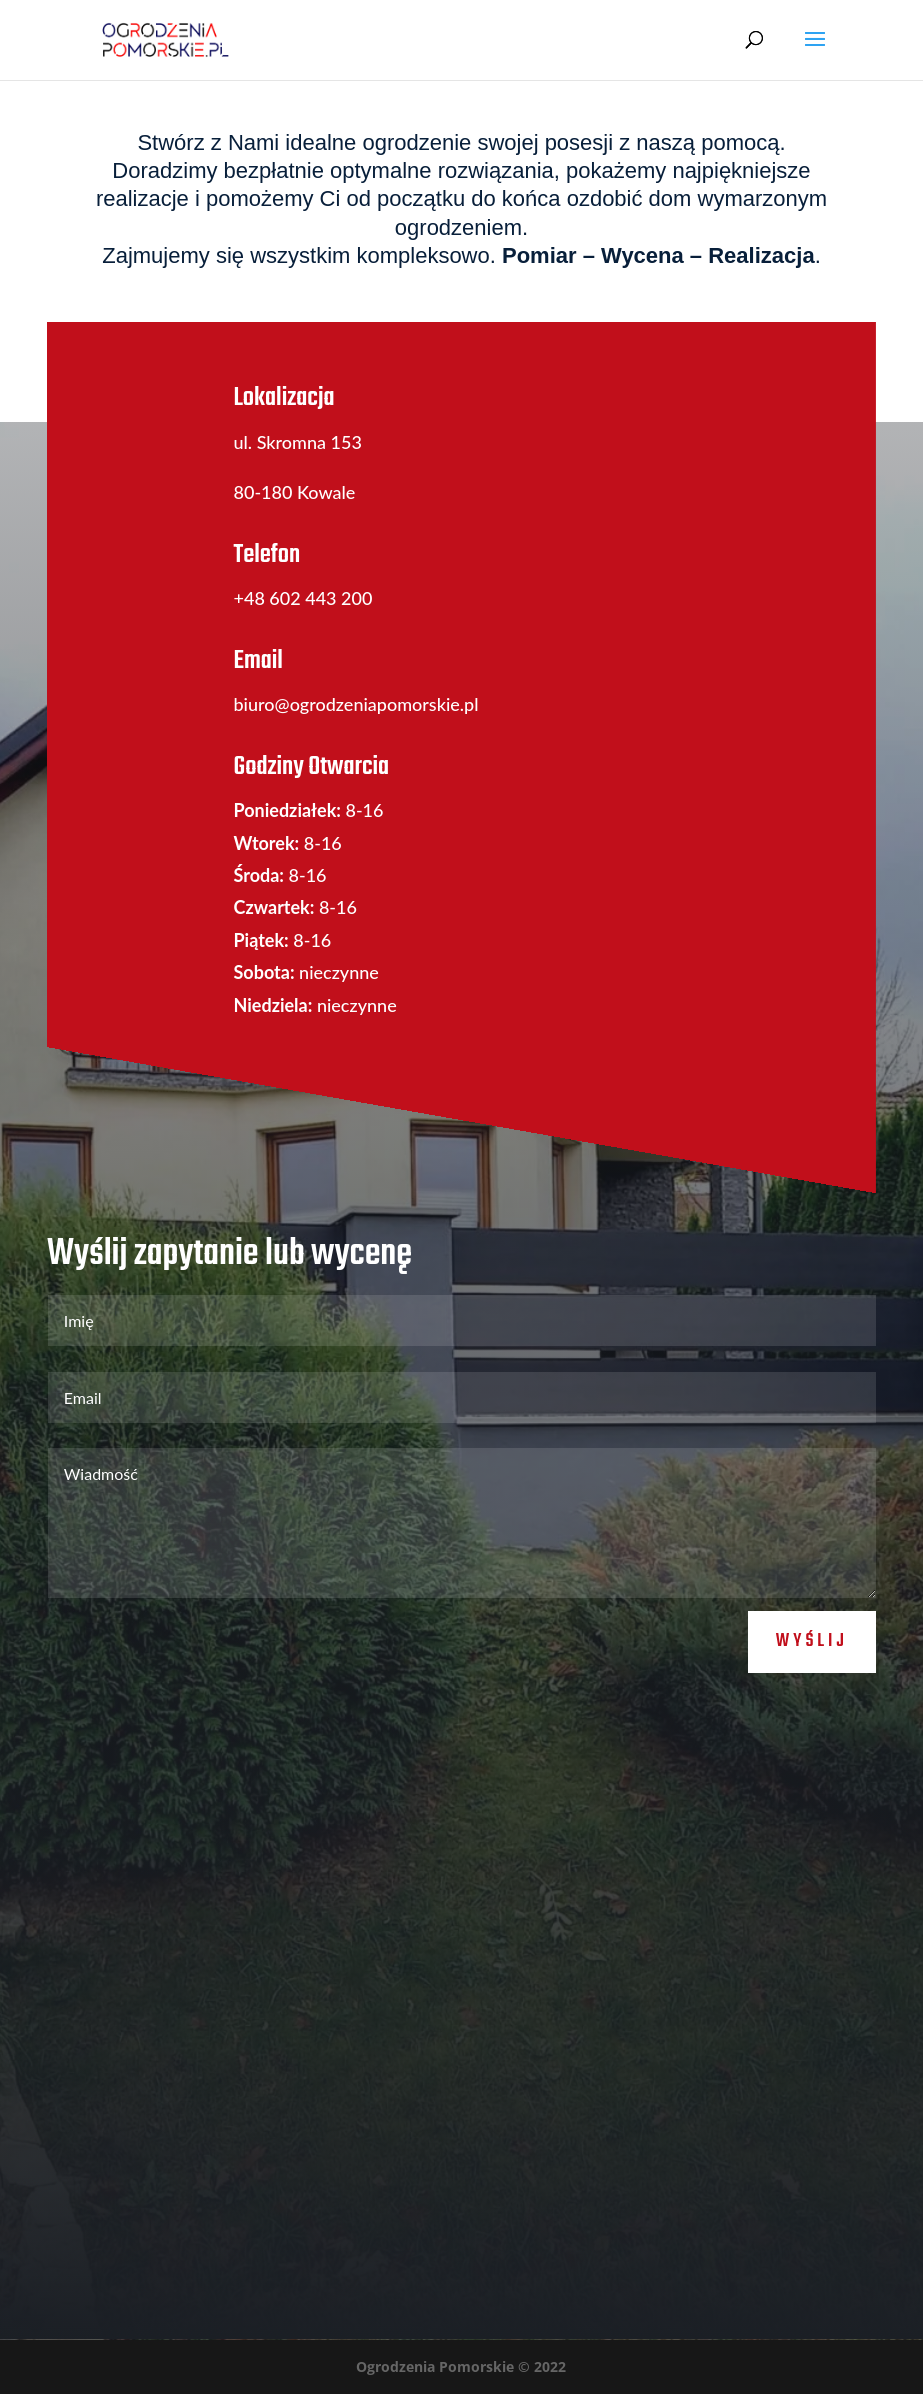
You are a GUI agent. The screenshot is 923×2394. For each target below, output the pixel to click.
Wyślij (812, 1641)
